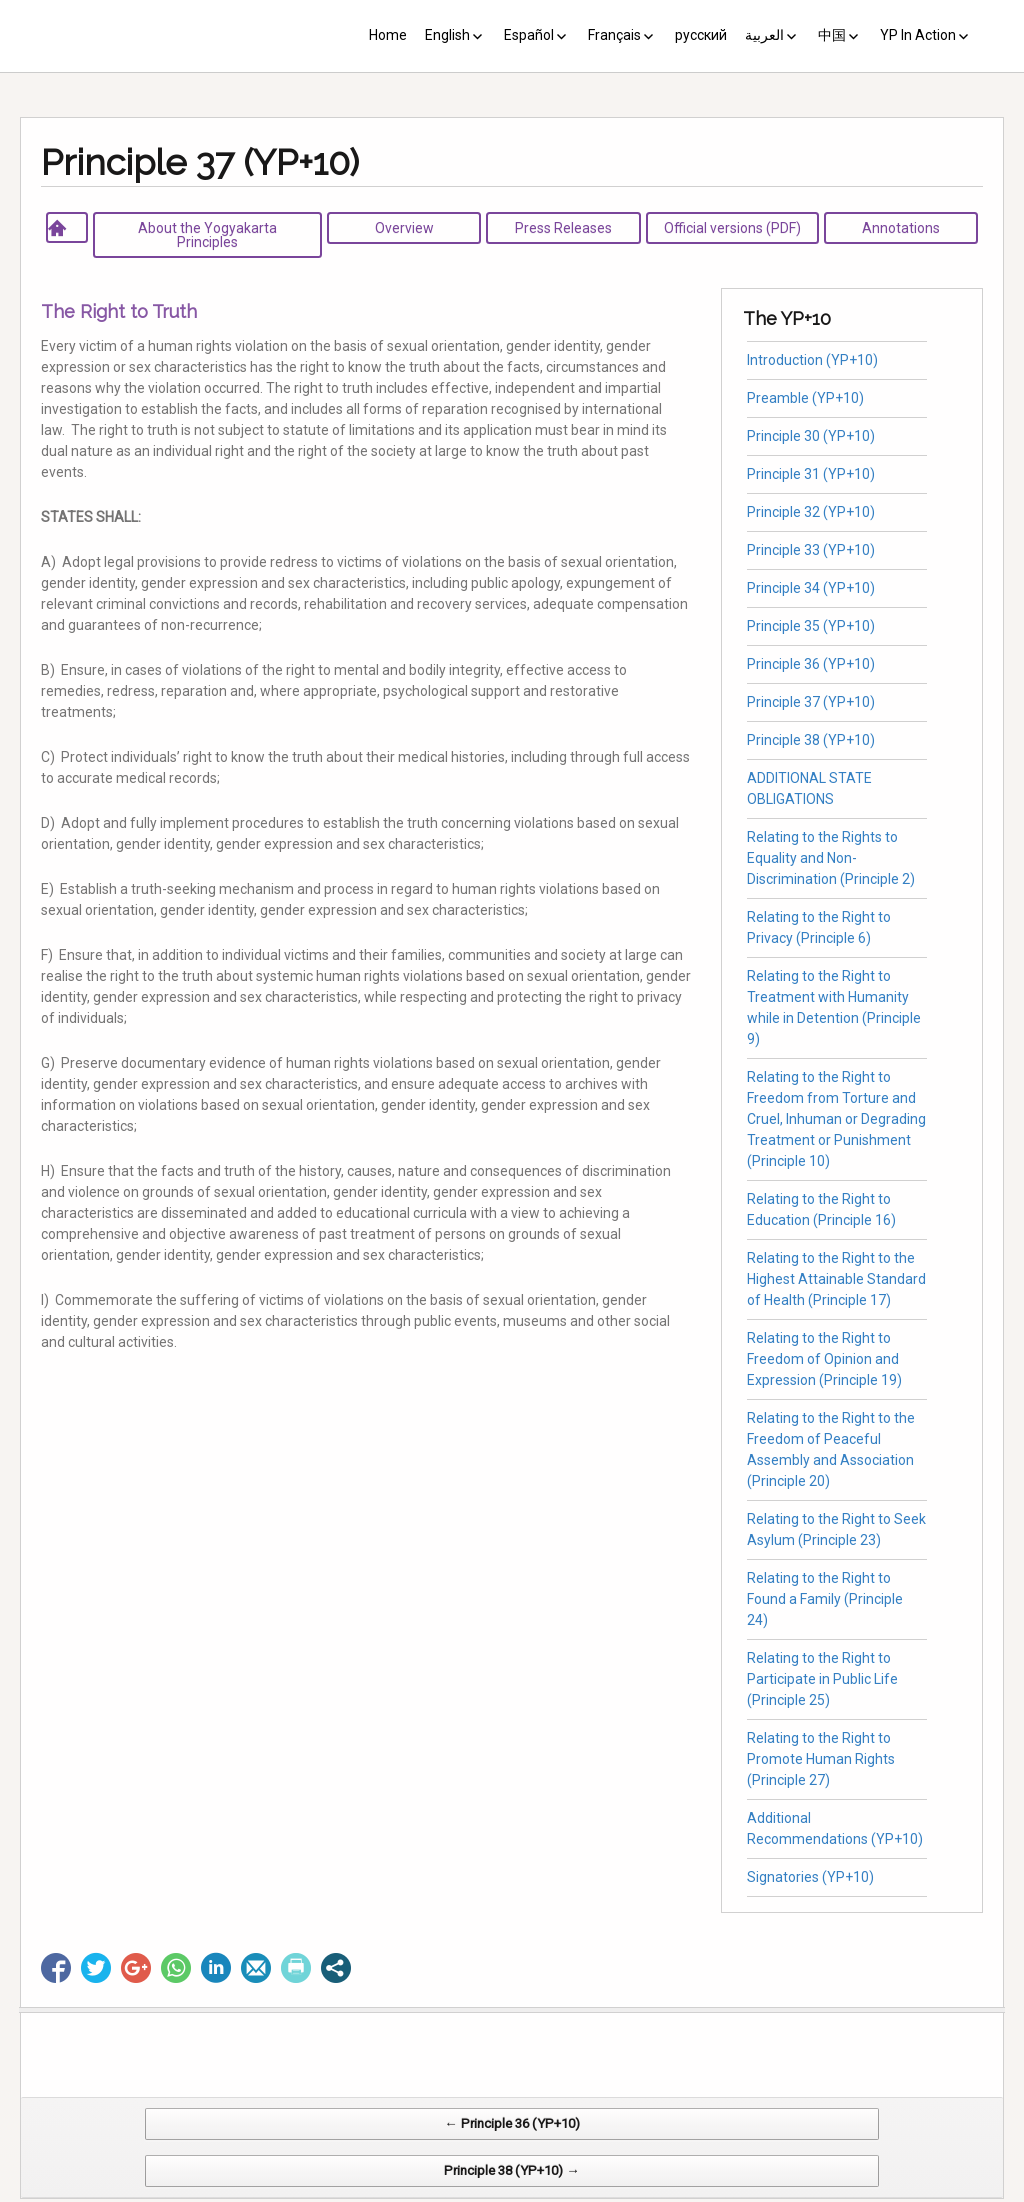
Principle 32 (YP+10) (811, 512)
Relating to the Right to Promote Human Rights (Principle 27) (821, 1759)
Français (614, 35)
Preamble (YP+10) (805, 398)
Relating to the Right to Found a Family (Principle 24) (825, 1599)
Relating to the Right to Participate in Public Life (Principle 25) (822, 1679)
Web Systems (710, 2191)
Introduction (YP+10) (812, 360)
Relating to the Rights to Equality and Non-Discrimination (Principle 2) (831, 858)
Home (388, 35)
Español (529, 35)
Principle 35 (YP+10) (811, 626)
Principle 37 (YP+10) (811, 702)
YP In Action (918, 35)
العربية (764, 35)
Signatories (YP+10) (810, 1877)
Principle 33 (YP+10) (811, 550)
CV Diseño (515, 2191)
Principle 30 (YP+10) (811, 436)
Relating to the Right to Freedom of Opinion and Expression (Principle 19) (824, 1359)
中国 (832, 35)
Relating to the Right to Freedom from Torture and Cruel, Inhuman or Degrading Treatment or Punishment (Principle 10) (836, 1119)
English (447, 35)
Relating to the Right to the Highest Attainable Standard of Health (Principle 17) (836, 1279)
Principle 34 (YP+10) (811, 588)
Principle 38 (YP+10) (811, 740)
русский (701, 35)
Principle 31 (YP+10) (811, 474)
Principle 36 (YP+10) (811, 664)
